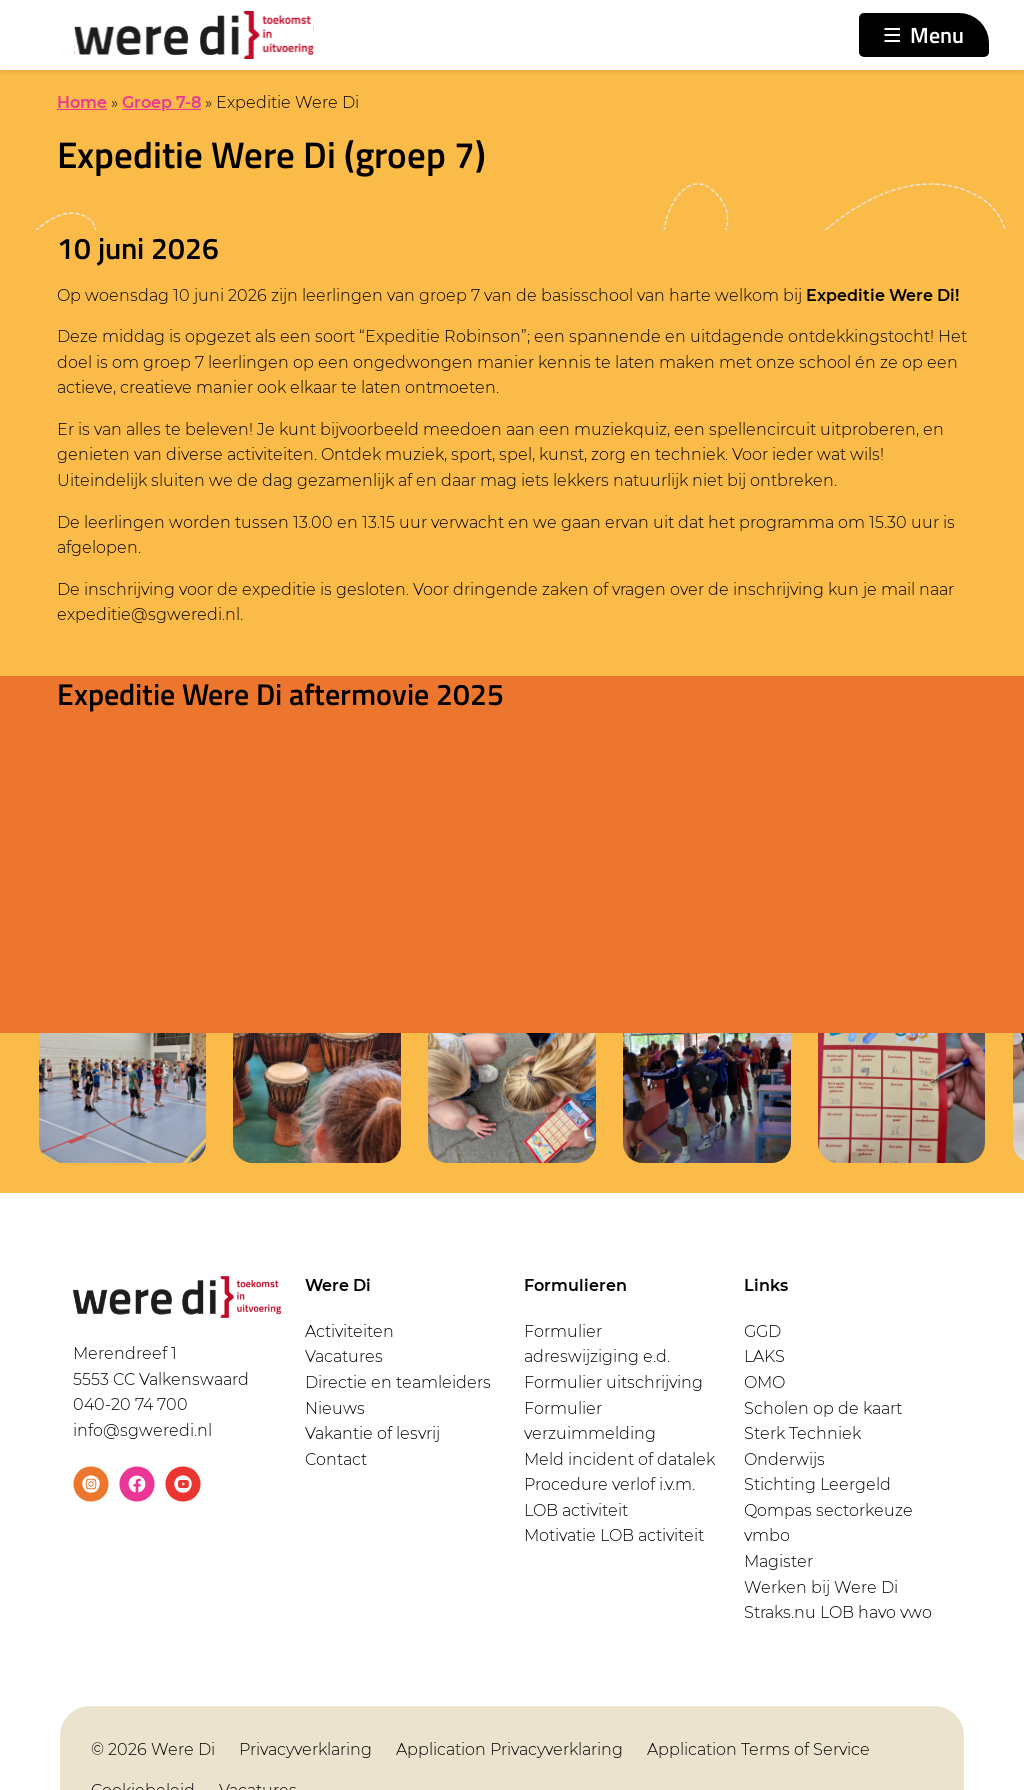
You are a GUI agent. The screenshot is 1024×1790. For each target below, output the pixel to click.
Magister (778, 1561)
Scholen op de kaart (823, 1408)
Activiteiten (349, 1331)
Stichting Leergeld (817, 1484)
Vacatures (344, 1356)
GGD (762, 1331)
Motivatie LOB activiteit (614, 1535)
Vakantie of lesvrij (372, 1433)
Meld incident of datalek (619, 1459)
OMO (764, 1382)
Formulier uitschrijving (613, 1382)
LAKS (764, 1356)
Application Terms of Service (758, 1749)
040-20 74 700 (130, 1404)
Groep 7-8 (161, 102)
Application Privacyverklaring (509, 1749)
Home (82, 102)
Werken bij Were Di (821, 1587)
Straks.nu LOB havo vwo (838, 1612)
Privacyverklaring (305, 1749)
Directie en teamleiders (398, 1382)
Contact (336, 1459)
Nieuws (335, 1408)
